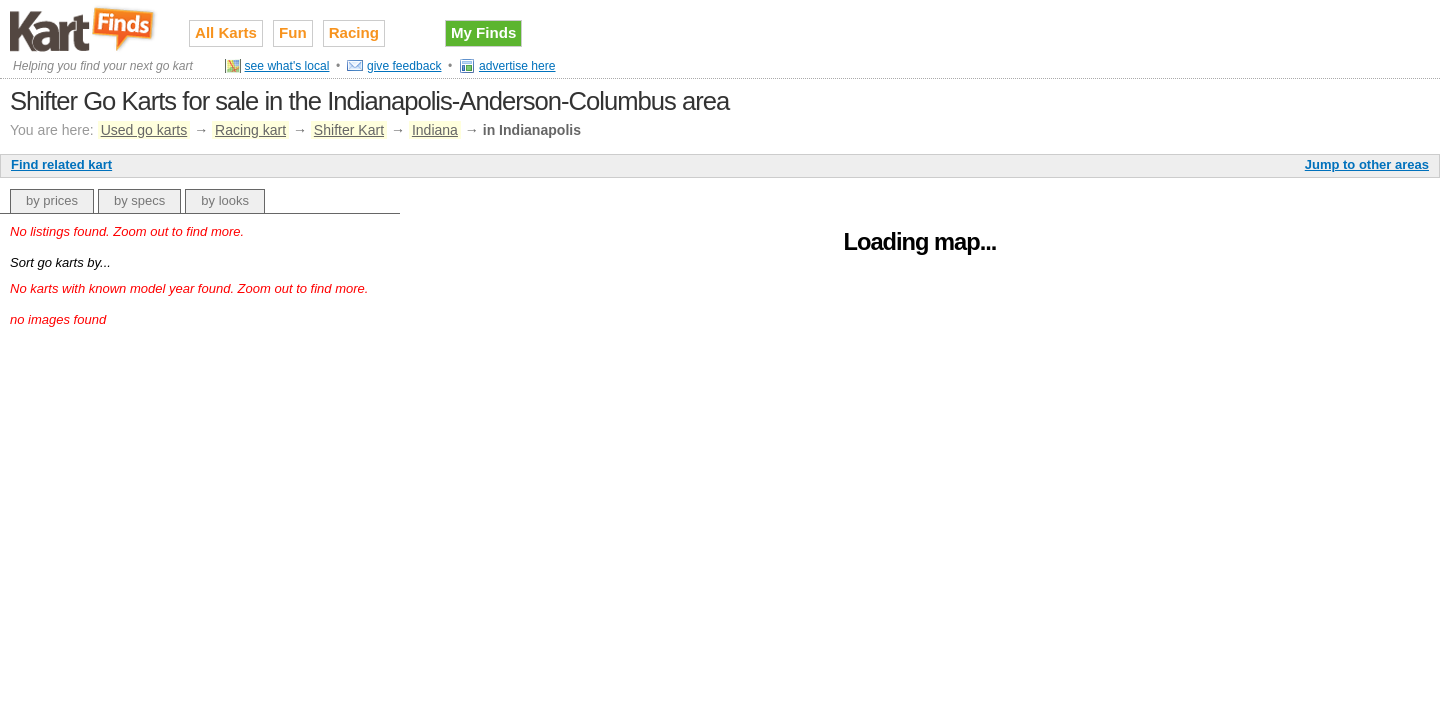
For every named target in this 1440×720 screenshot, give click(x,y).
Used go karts (144, 130)
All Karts (226, 32)
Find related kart (61, 164)
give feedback (404, 66)
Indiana (435, 130)
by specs (139, 200)
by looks (225, 200)
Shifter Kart (349, 130)
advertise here (517, 66)
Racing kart (250, 130)
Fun (293, 32)
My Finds (483, 32)
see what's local (287, 66)
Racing (354, 32)
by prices (52, 200)
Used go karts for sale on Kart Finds (84, 29)
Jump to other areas (1367, 164)
